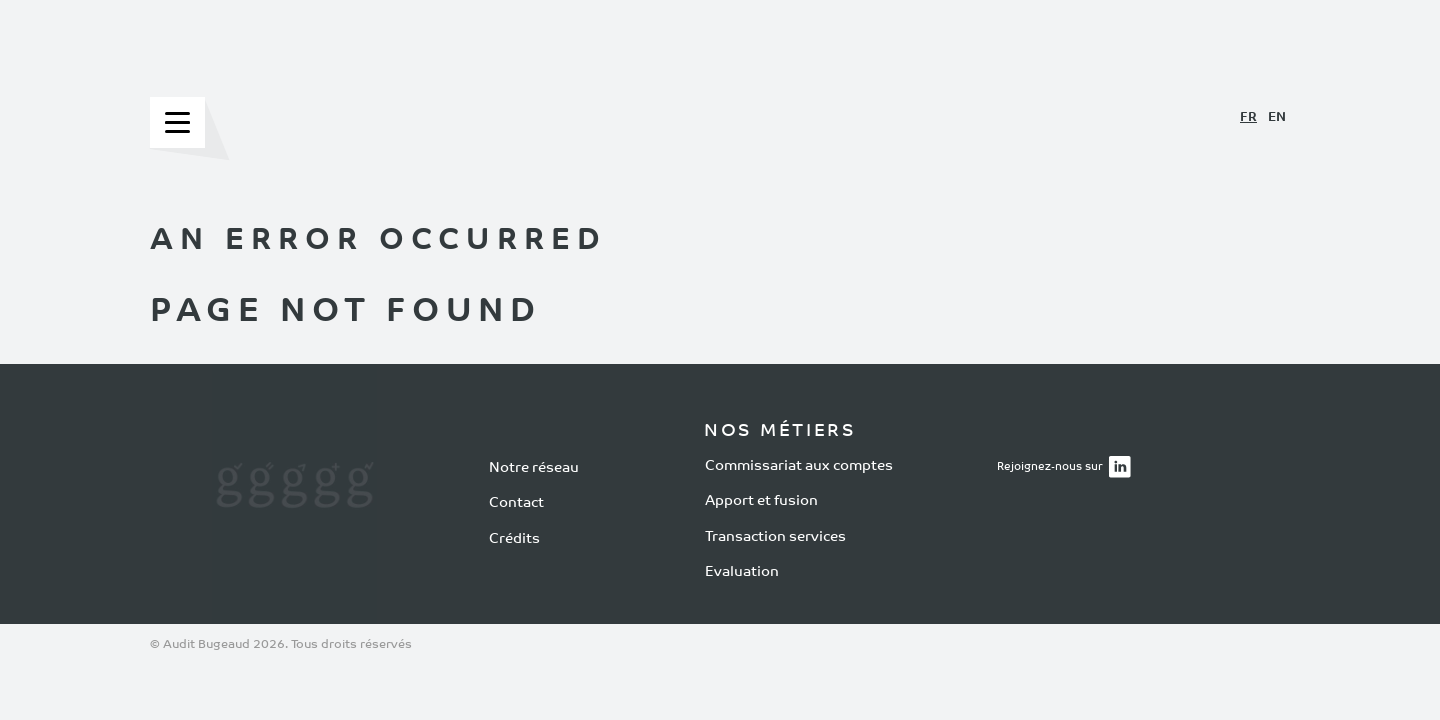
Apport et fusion (761, 501)
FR (1248, 117)
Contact (516, 503)
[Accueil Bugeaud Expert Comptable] (720, 88)
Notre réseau (534, 468)
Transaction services (775, 536)
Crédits (514, 539)
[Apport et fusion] (261, 494)
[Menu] (177, 122)
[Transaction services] (327, 494)
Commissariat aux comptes (799, 465)
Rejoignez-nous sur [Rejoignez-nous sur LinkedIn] (1067, 463)
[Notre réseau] (294, 494)
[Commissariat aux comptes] (228, 494)
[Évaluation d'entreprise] (360, 494)
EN (1277, 117)
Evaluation (742, 572)
